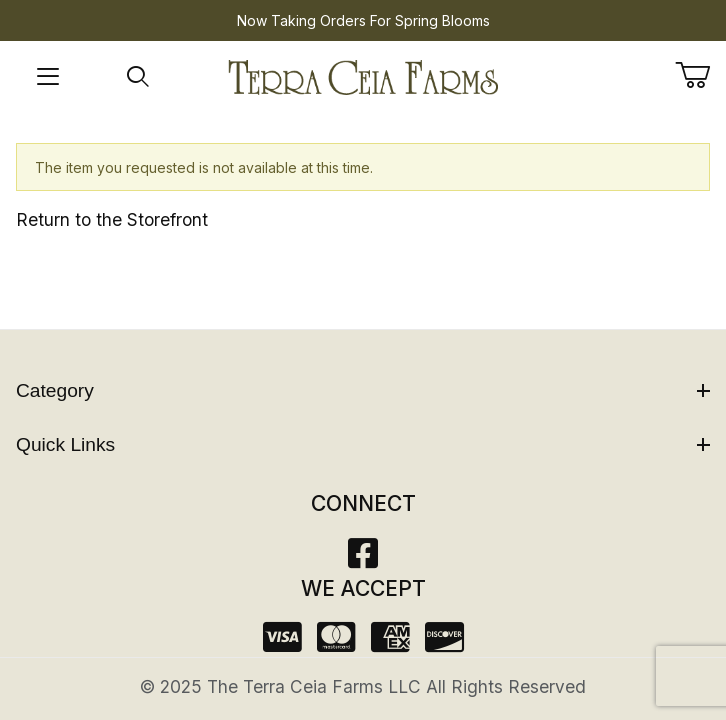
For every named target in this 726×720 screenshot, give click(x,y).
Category (363, 390)
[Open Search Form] (138, 77)
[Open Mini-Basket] (700, 75)
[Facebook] (363, 559)
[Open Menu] (48, 77)
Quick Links (363, 444)
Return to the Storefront (112, 219)
